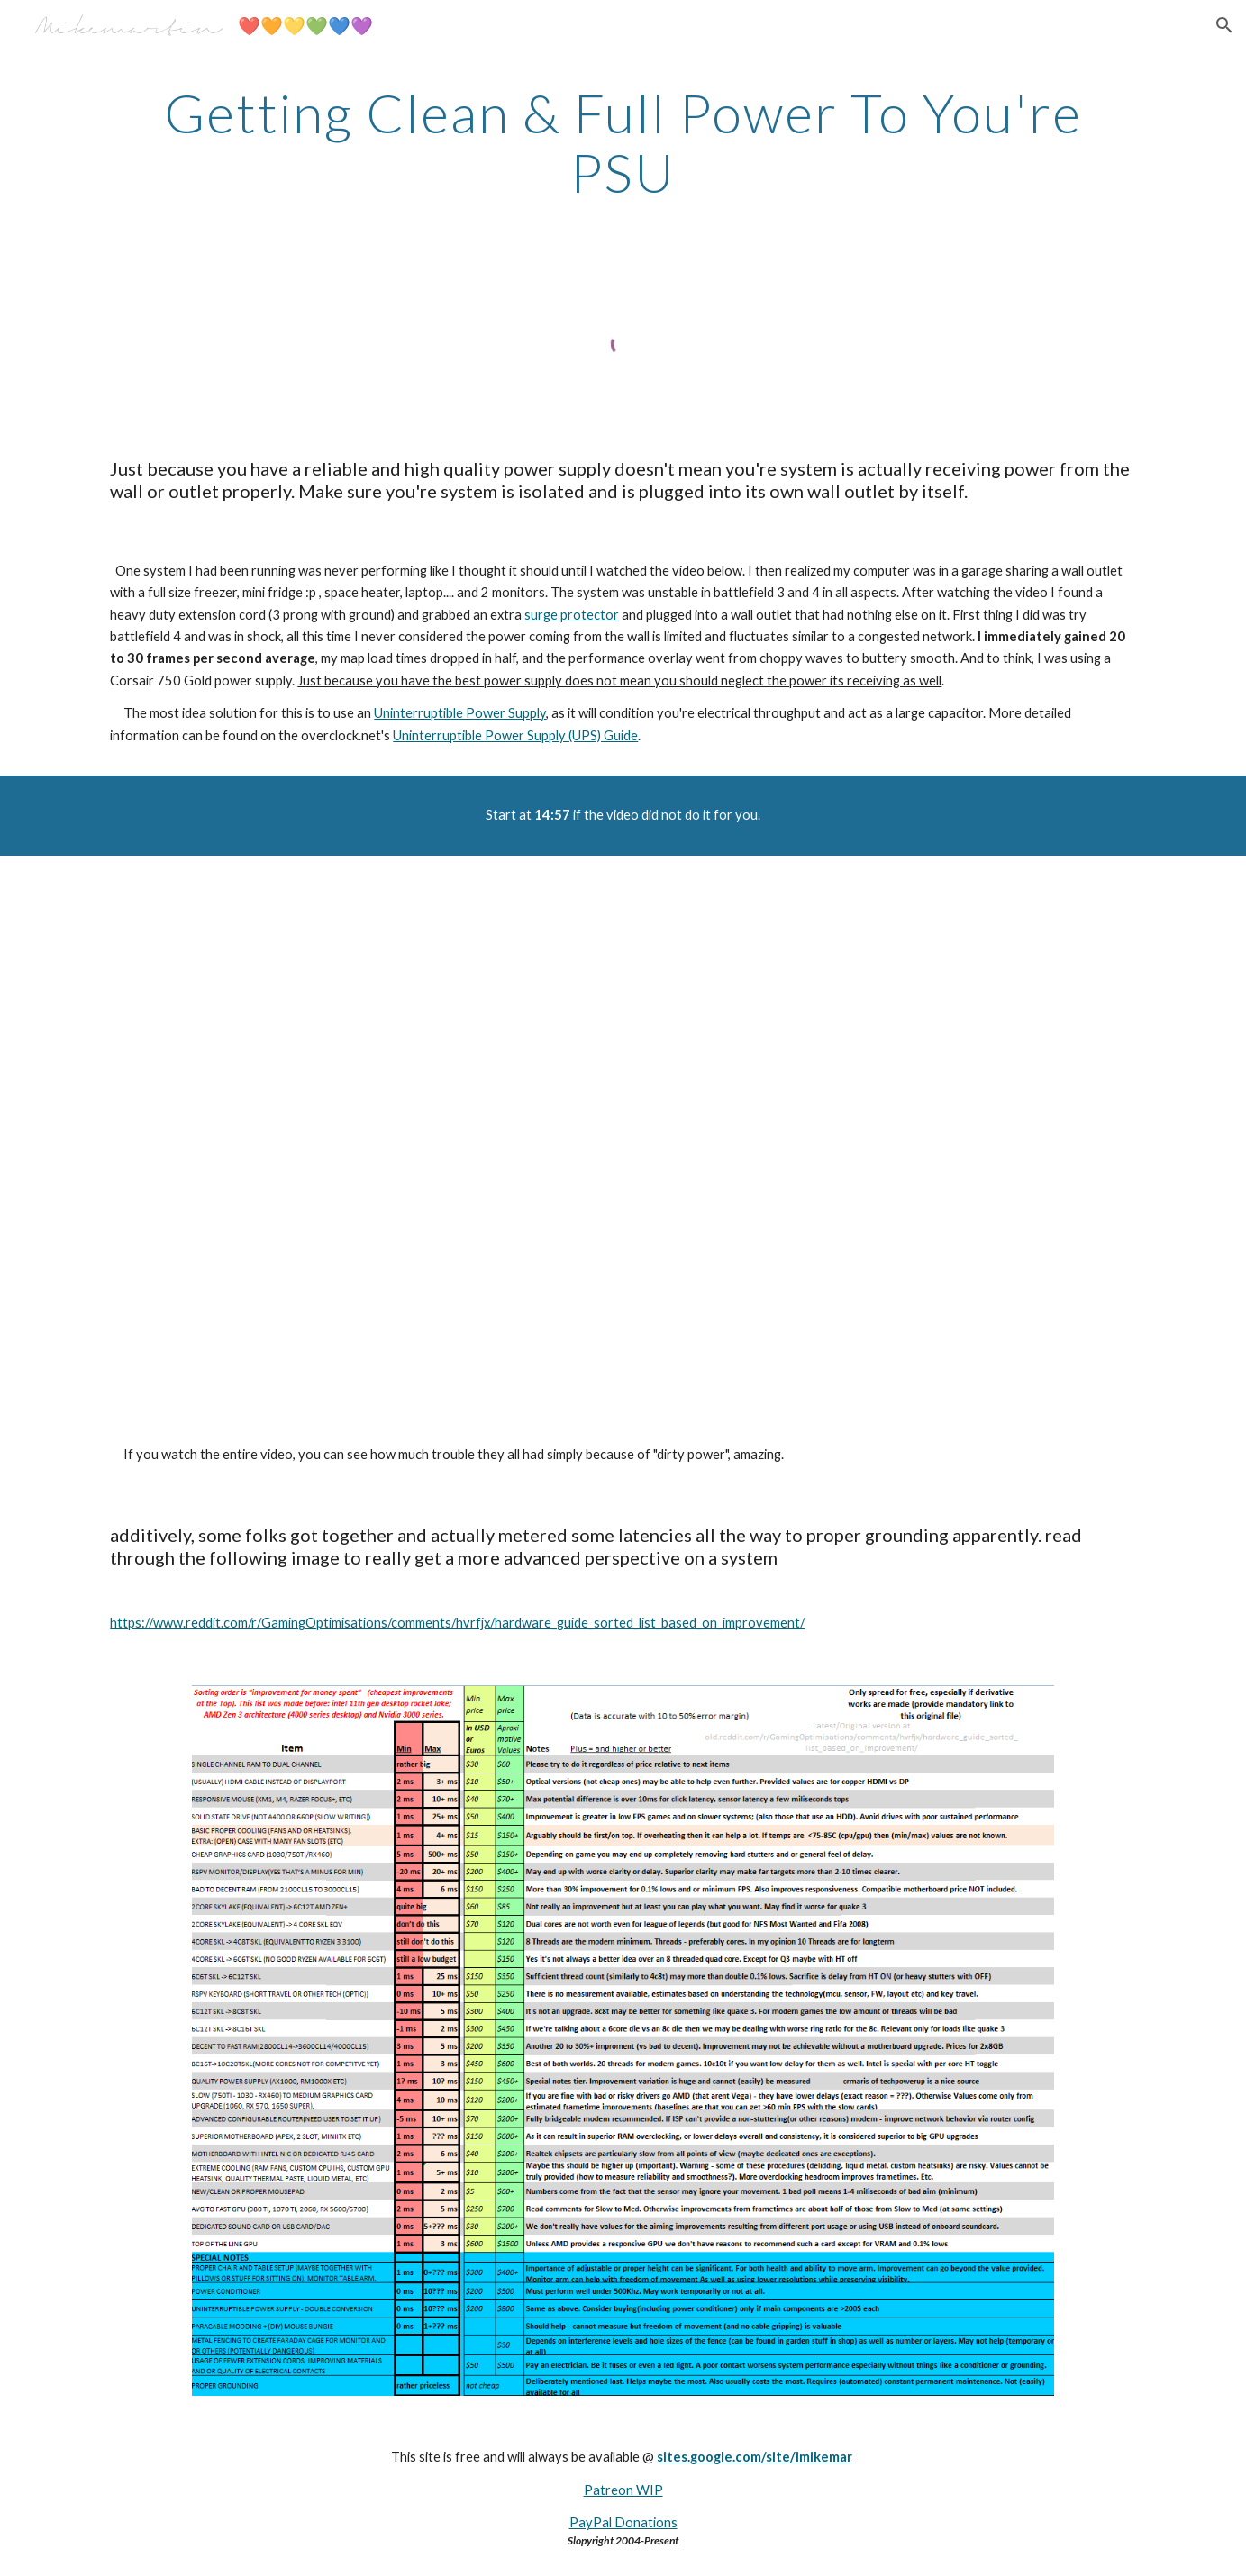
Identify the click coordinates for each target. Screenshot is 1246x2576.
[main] (622, 142)
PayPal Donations (623, 2522)
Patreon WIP (623, 2490)
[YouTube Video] (622, 1135)
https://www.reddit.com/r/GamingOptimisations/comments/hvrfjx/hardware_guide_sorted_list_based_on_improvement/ (457, 1622)
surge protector (571, 614)
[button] (1224, 25)
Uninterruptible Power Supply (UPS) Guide (515, 735)
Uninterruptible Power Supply (460, 713)
